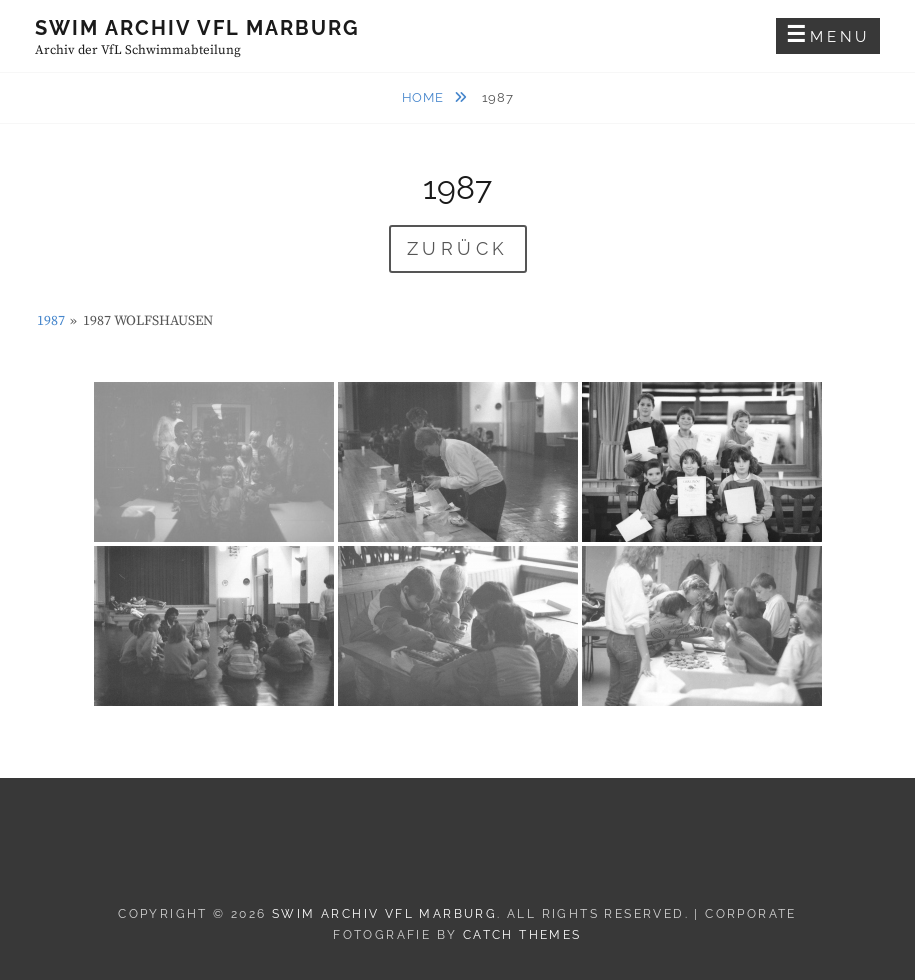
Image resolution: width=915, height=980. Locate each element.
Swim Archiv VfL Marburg (197, 28)
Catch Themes (522, 935)
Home (424, 97)
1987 (51, 321)
